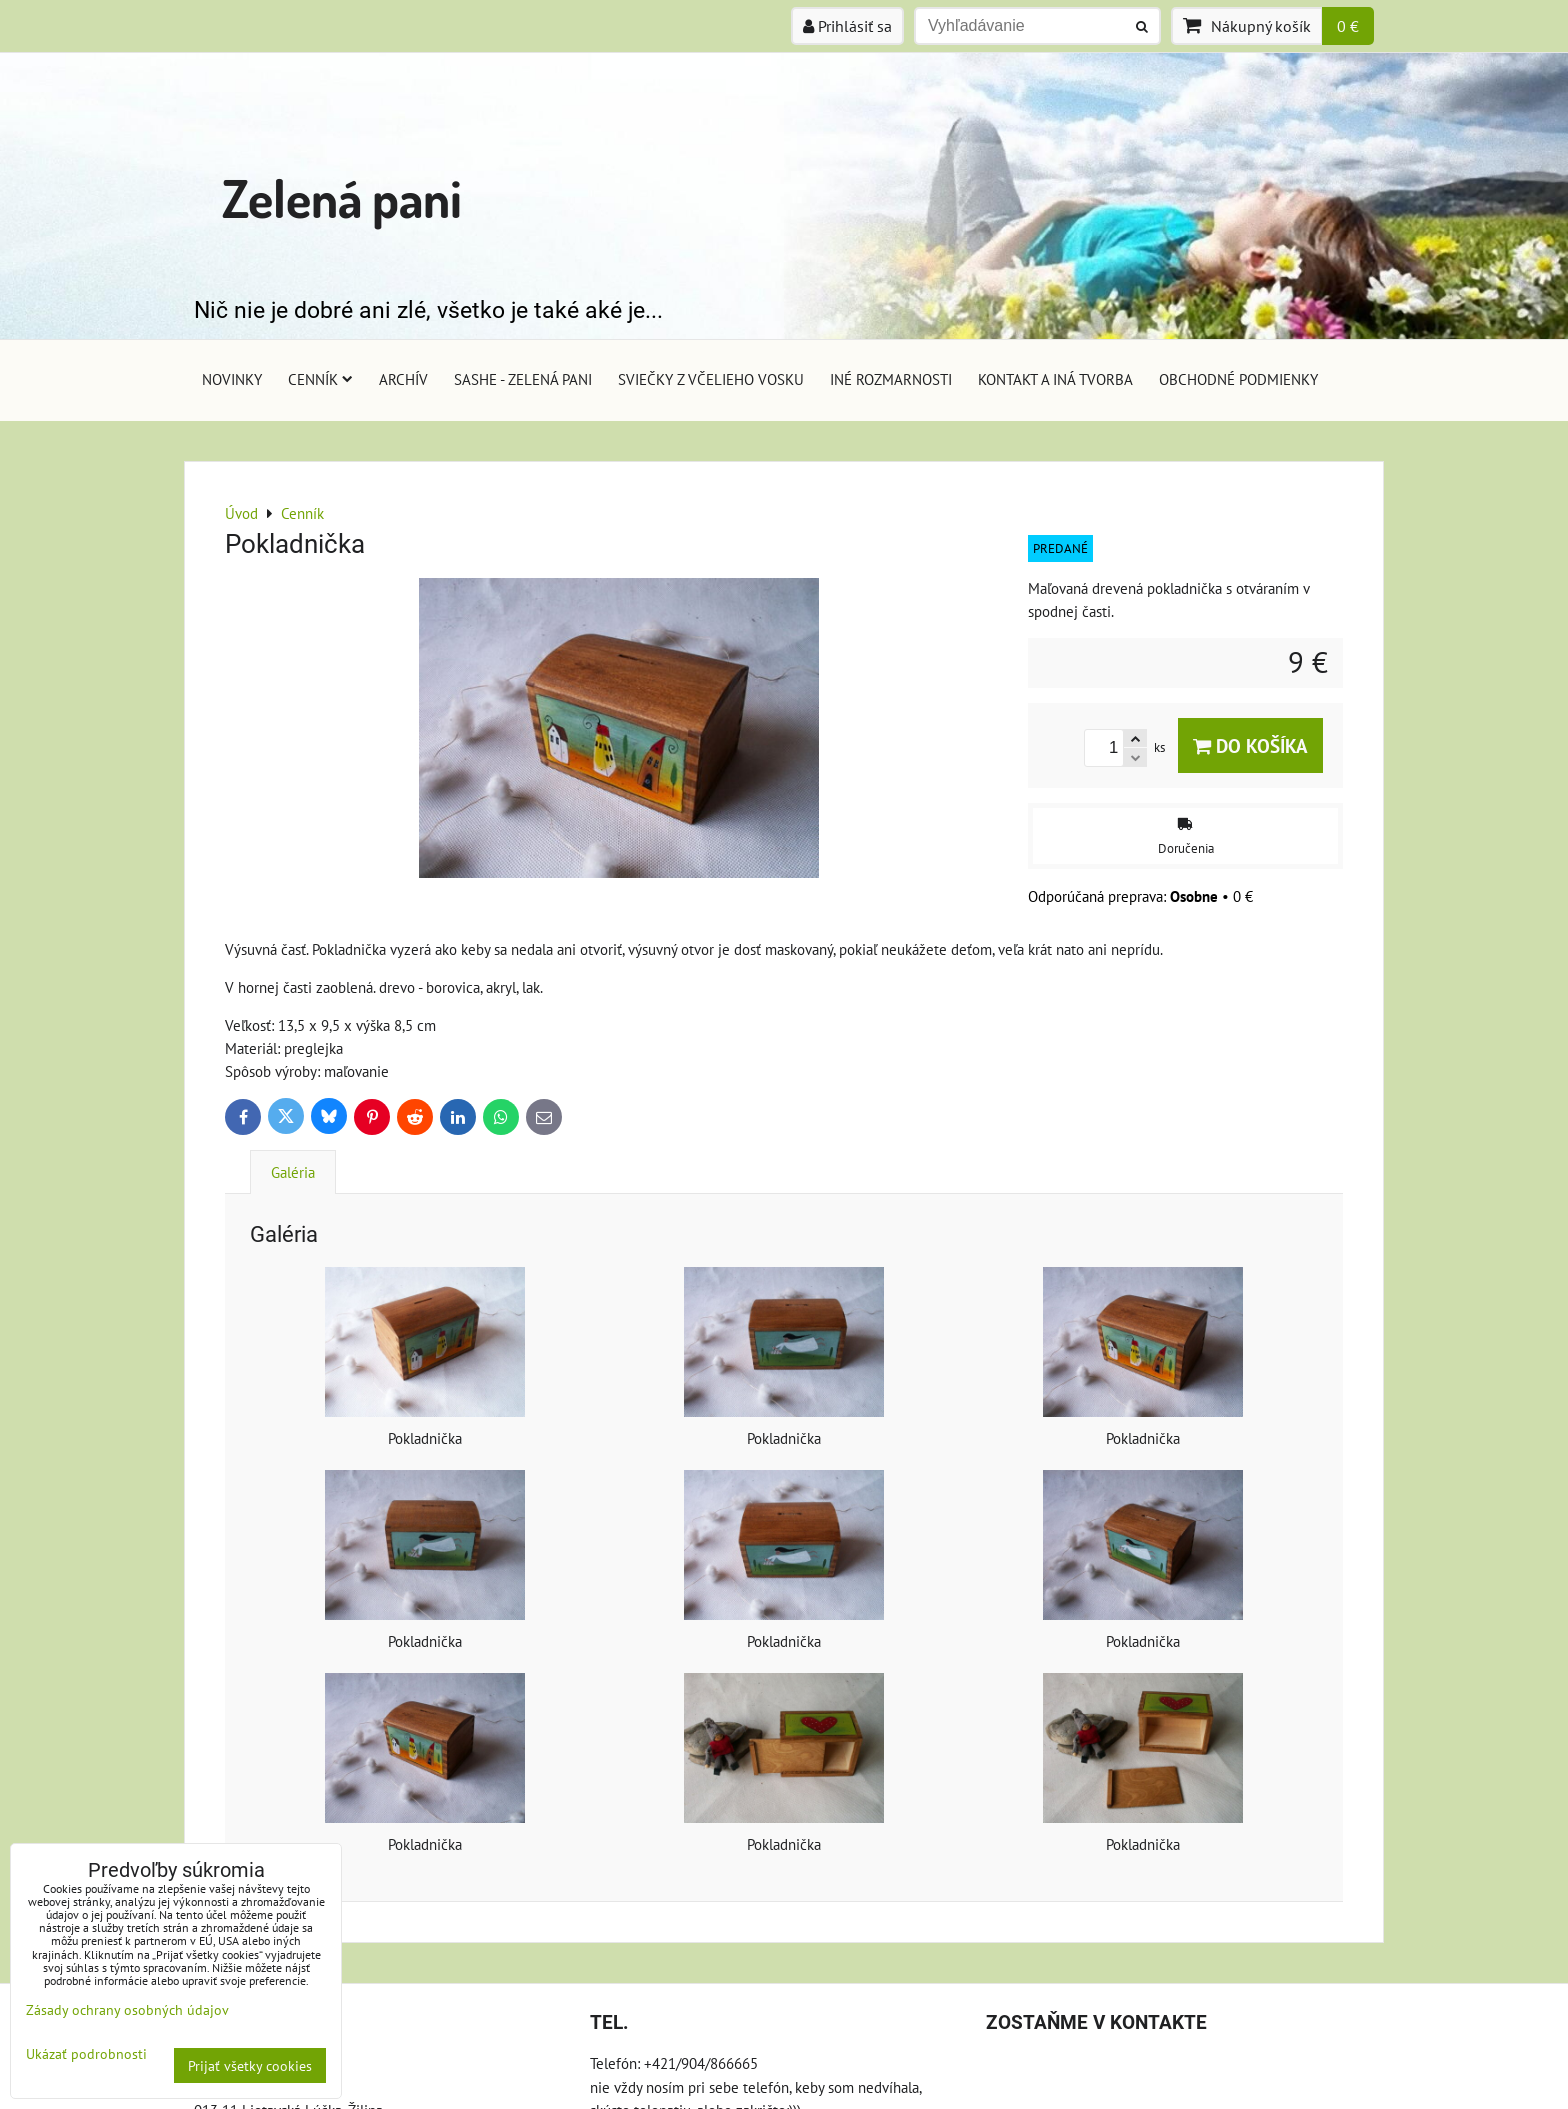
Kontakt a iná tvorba (1055, 379)
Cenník (320, 379)
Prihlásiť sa (847, 26)
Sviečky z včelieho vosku (711, 379)
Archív (403, 379)
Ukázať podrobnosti (86, 2054)
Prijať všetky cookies (250, 2065)
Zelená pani (342, 197)
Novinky (232, 379)
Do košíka (1250, 745)
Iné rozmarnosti (891, 379)
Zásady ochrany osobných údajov (127, 2009)
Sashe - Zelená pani (523, 379)
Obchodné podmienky (1238, 379)
